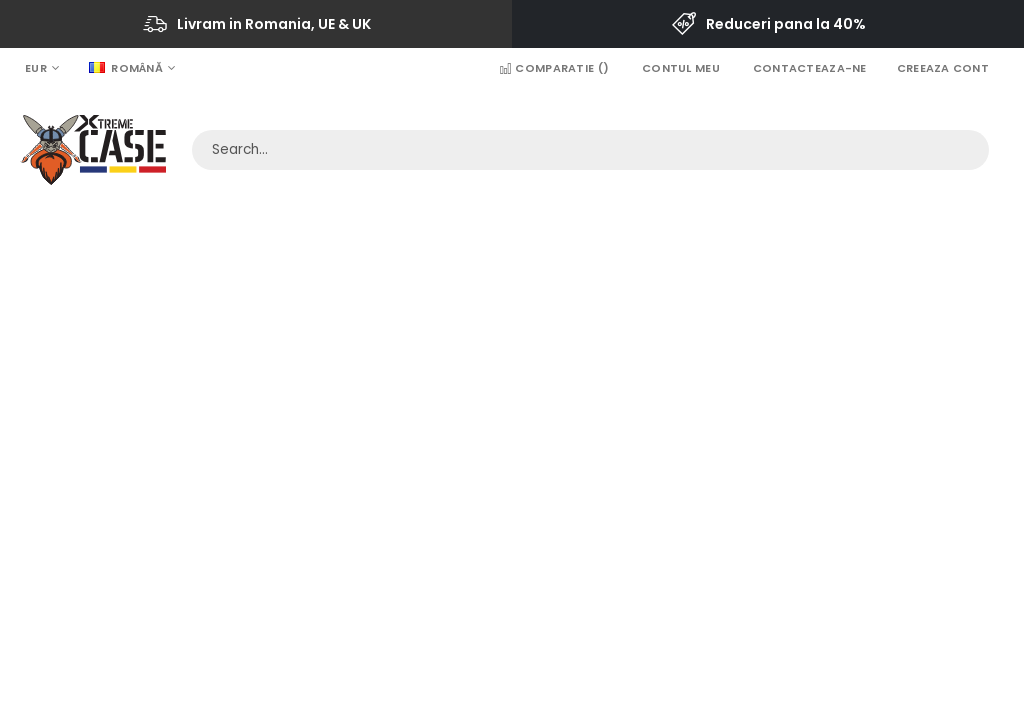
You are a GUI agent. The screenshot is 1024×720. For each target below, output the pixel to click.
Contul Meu (681, 68)
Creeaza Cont (943, 68)
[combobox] (590, 150)
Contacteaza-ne (810, 68)
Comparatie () (554, 68)
